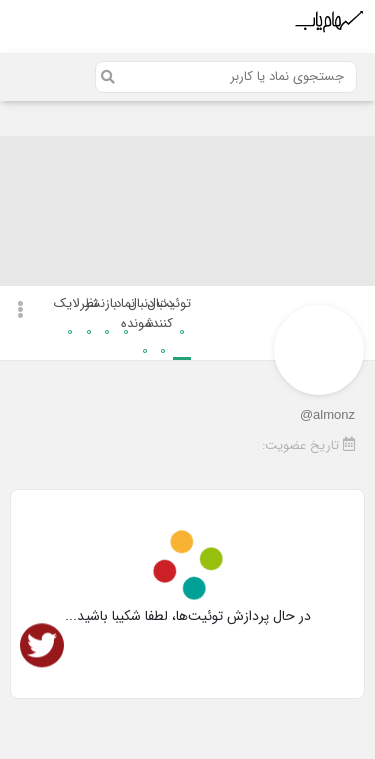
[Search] (226, 77)
